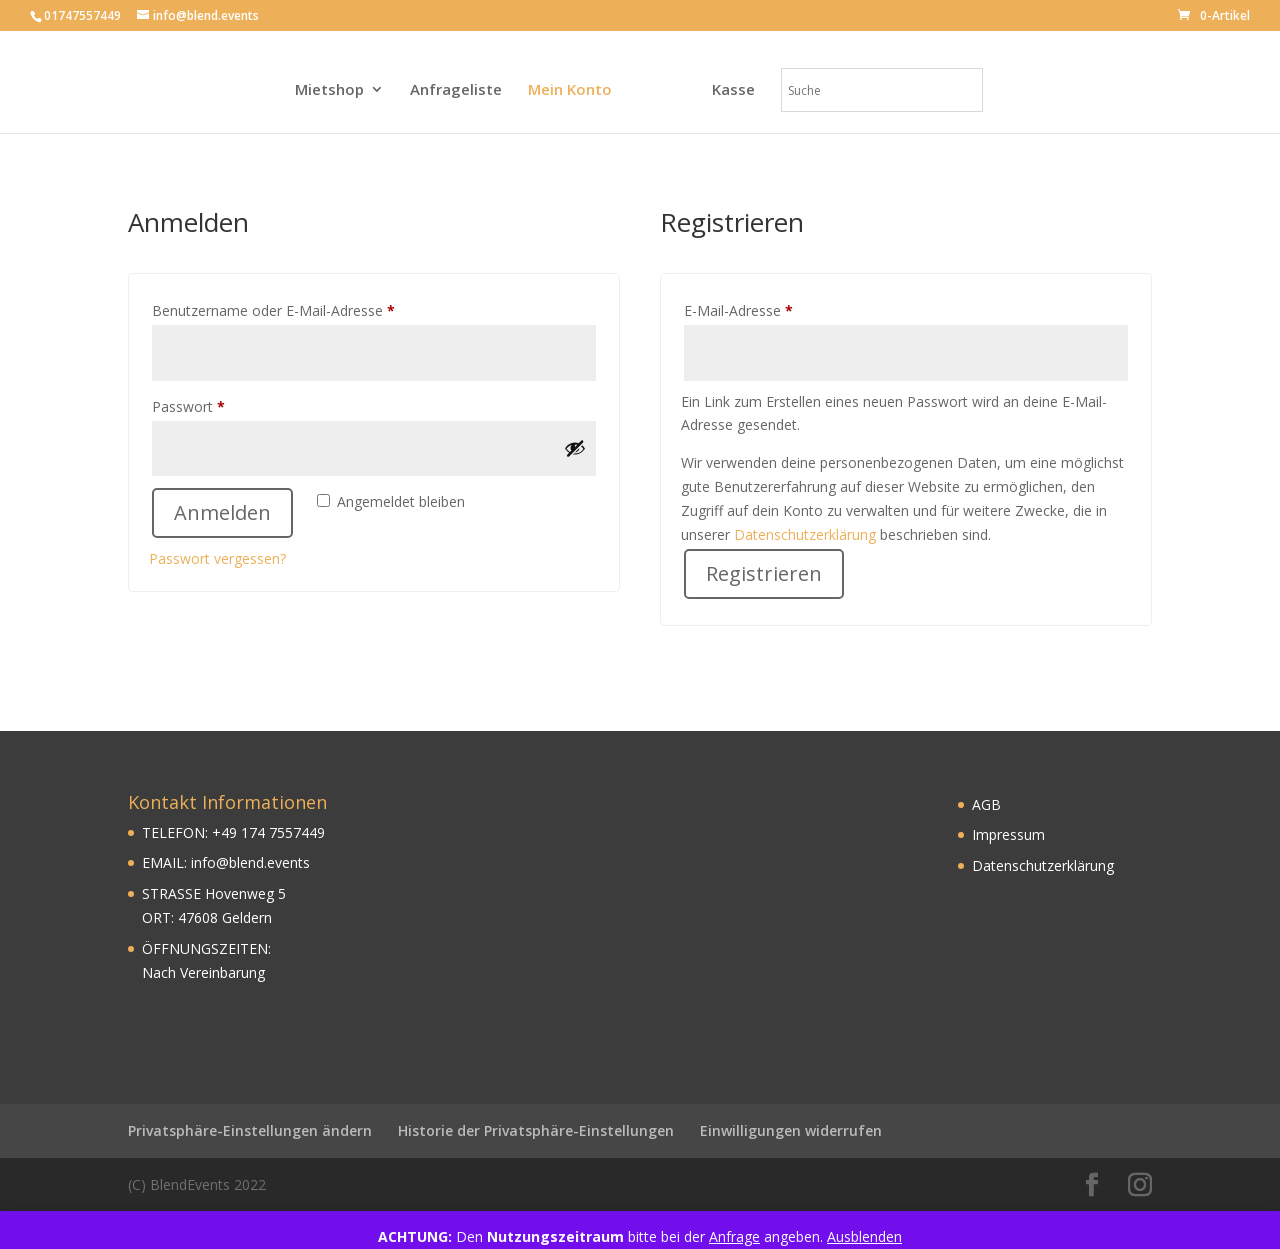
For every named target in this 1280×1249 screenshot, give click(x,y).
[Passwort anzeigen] (575, 448)
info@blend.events (250, 862)
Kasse (733, 90)
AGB (986, 804)
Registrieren (764, 573)
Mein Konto (570, 90)
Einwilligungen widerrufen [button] (791, 1130)
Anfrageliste (456, 90)
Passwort (225, 404)
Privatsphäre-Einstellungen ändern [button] (250, 1130)
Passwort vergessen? (217, 558)
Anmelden (222, 512)
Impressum (1008, 834)
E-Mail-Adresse (775, 308)
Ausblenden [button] (864, 1236)
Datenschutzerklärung (805, 534)
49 (229, 832)
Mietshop (329, 90)
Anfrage (734, 1236)
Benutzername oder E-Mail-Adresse (310, 308)
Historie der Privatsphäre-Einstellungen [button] (536, 1130)
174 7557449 (281, 832)
